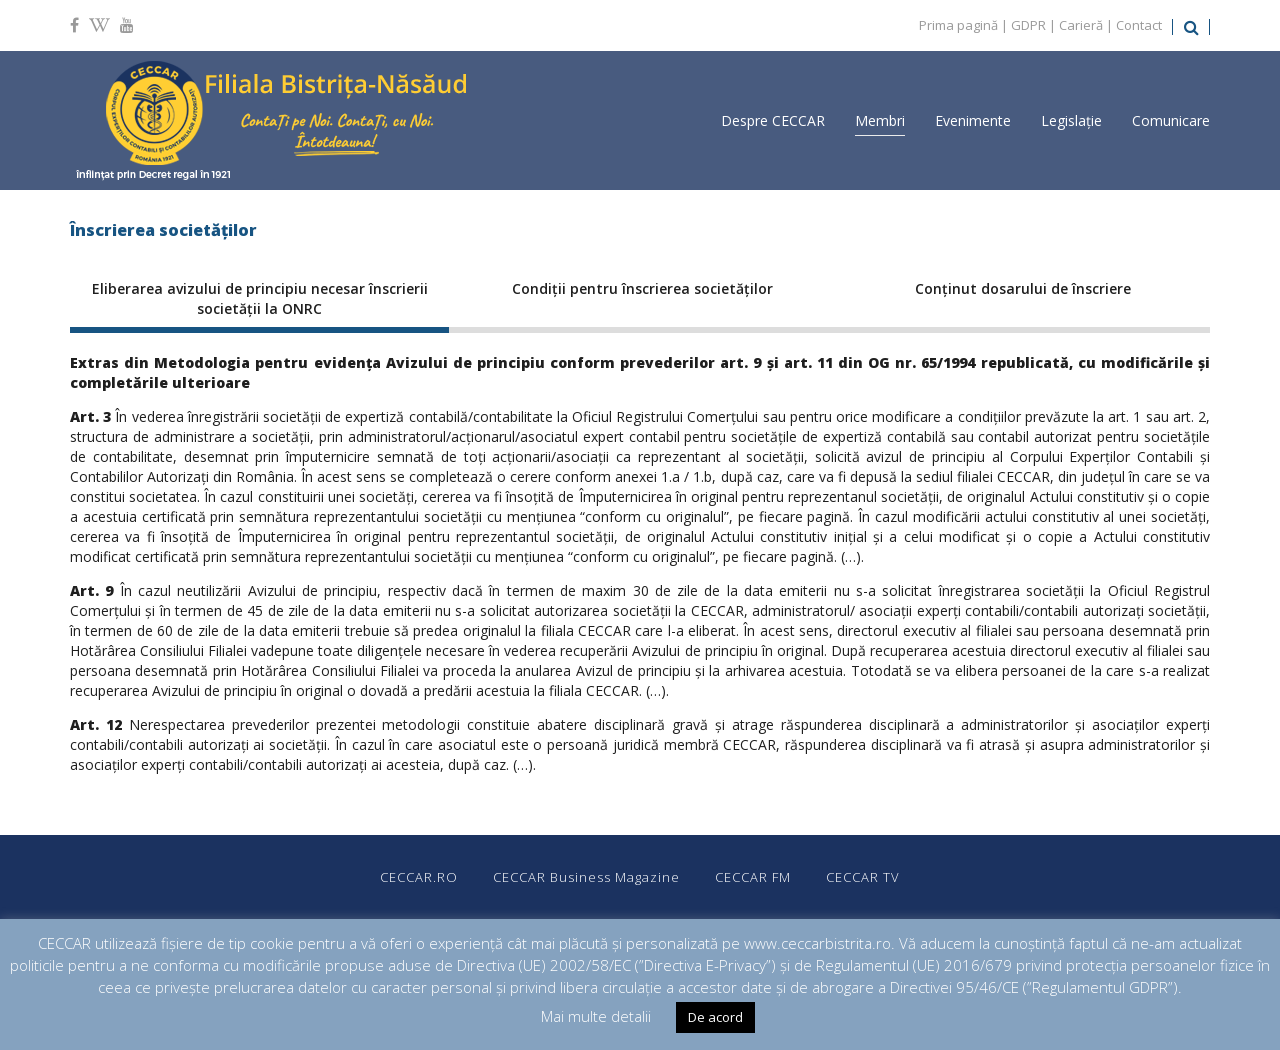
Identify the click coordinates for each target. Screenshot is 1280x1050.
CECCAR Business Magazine (586, 877)
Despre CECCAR (773, 120)
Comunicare (1171, 120)
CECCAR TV (863, 877)
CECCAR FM (753, 877)
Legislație (1071, 120)
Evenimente (973, 120)
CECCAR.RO (419, 877)
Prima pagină (958, 25)
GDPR (1028, 25)
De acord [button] (715, 1017)
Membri (880, 120)
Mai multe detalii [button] (596, 1016)
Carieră (1081, 25)
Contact (1139, 25)
